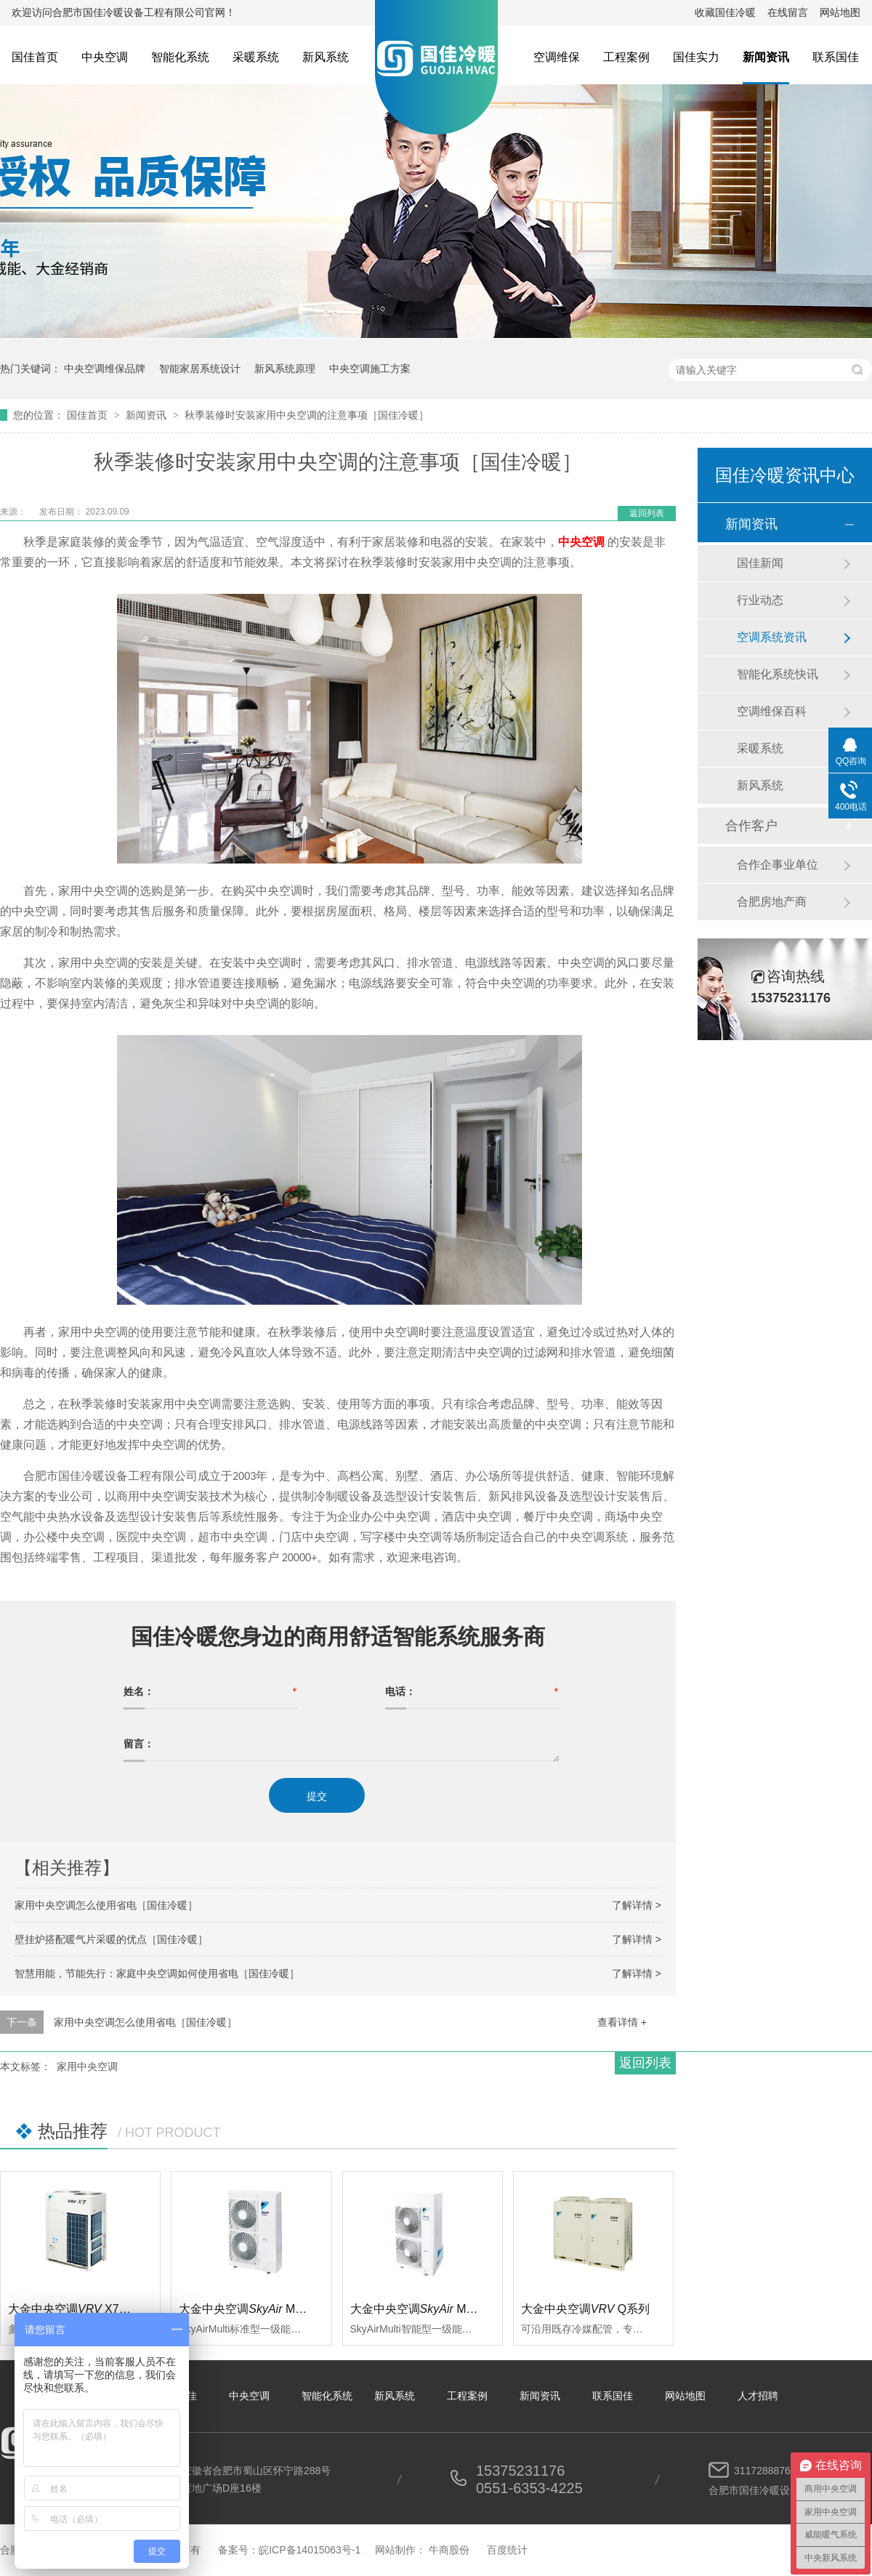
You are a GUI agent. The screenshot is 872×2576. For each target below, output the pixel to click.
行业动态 (760, 600)
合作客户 (751, 825)
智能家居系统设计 (200, 368)
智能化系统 (180, 57)
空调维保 (556, 57)
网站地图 (840, 12)
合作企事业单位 (777, 864)
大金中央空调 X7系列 (75, 2309)
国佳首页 (35, 57)
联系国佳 (835, 57)
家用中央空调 (87, 2066)
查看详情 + (622, 2022)
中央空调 (104, 57)
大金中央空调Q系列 (585, 2309)
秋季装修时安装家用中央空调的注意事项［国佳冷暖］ (307, 415)
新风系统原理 (284, 368)
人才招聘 (758, 2396)
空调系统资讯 (772, 637)
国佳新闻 (760, 563)
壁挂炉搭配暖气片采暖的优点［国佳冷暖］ (111, 1939)
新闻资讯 (766, 57)
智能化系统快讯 (777, 674)
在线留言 (787, 12)
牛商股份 (449, 2550)
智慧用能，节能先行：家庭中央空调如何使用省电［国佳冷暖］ (157, 1973)
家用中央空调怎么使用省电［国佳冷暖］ (106, 1905)
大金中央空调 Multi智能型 (433, 2309)
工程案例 (626, 57)
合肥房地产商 (772, 901)
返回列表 (646, 513)
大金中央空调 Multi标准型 (261, 2309)
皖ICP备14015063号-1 (309, 2550)
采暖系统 (256, 57)
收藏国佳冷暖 (725, 12)
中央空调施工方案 (370, 368)
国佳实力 (696, 57)
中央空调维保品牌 (104, 368)
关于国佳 (176, 2396)
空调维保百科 (772, 711)
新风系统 (325, 57)
